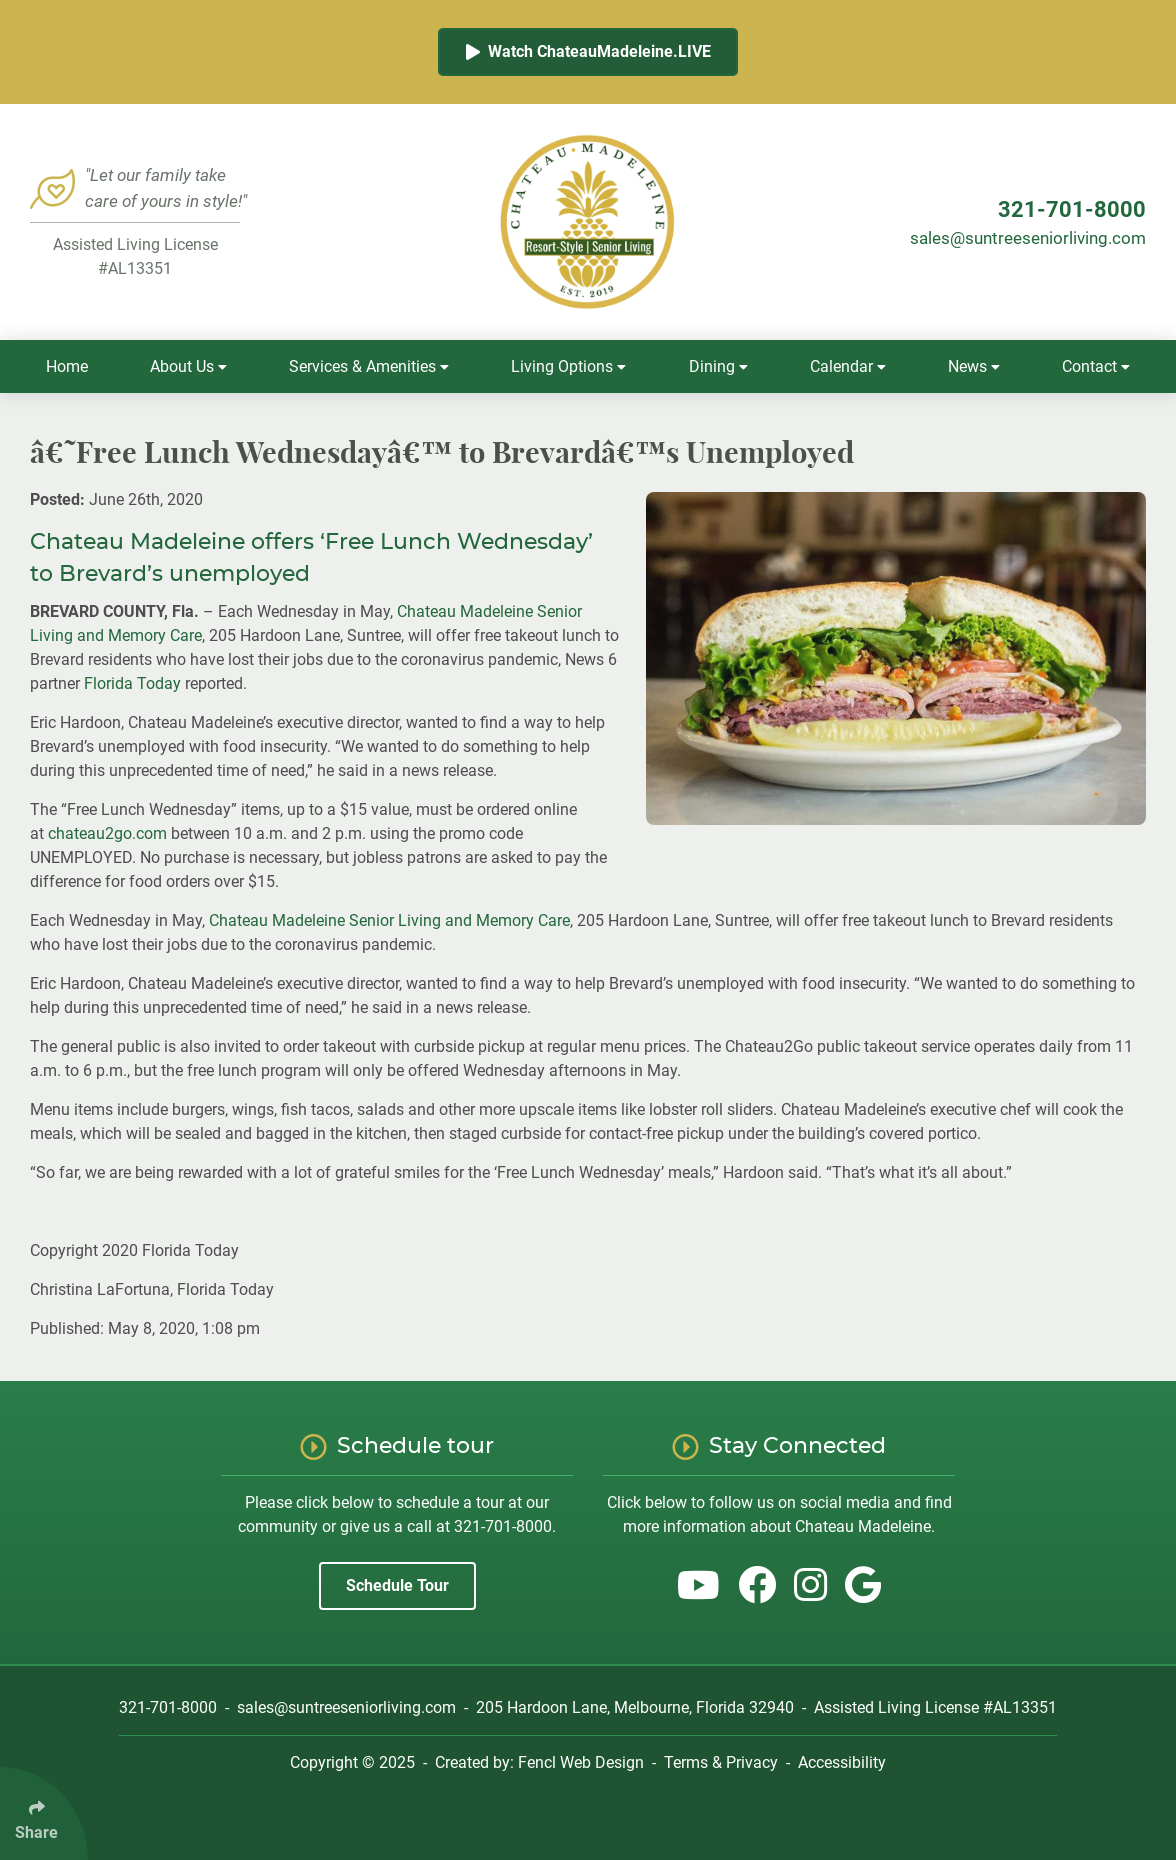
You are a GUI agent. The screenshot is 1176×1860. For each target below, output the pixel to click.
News (974, 366)
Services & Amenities (369, 366)
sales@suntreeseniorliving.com (1028, 238)
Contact (1096, 366)
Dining (718, 366)
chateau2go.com (107, 833)
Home (67, 366)
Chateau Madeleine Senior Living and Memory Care (389, 920)
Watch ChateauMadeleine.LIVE (588, 51)
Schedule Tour (397, 1585)
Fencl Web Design (581, 1762)
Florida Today (132, 683)
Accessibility (842, 1762)
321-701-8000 (1072, 209)
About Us (188, 366)
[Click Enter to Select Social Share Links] (44, 1813)
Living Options (568, 366)
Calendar (848, 366)
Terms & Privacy (721, 1762)
